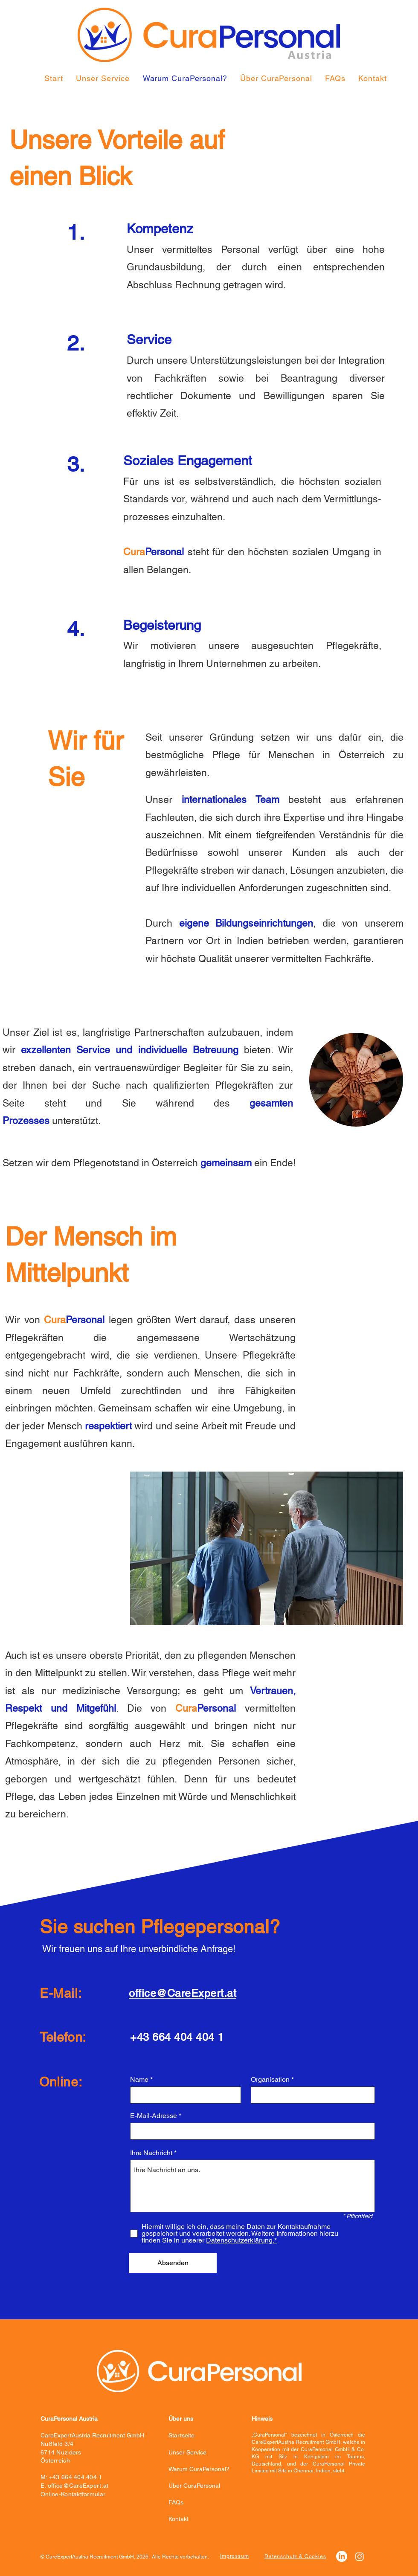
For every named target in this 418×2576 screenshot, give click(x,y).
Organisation (270, 2079)
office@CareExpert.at (78, 2485)
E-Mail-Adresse (153, 2115)
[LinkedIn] (341, 2556)
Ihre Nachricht (151, 2153)
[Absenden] (173, 2263)
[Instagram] (359, 2556)
